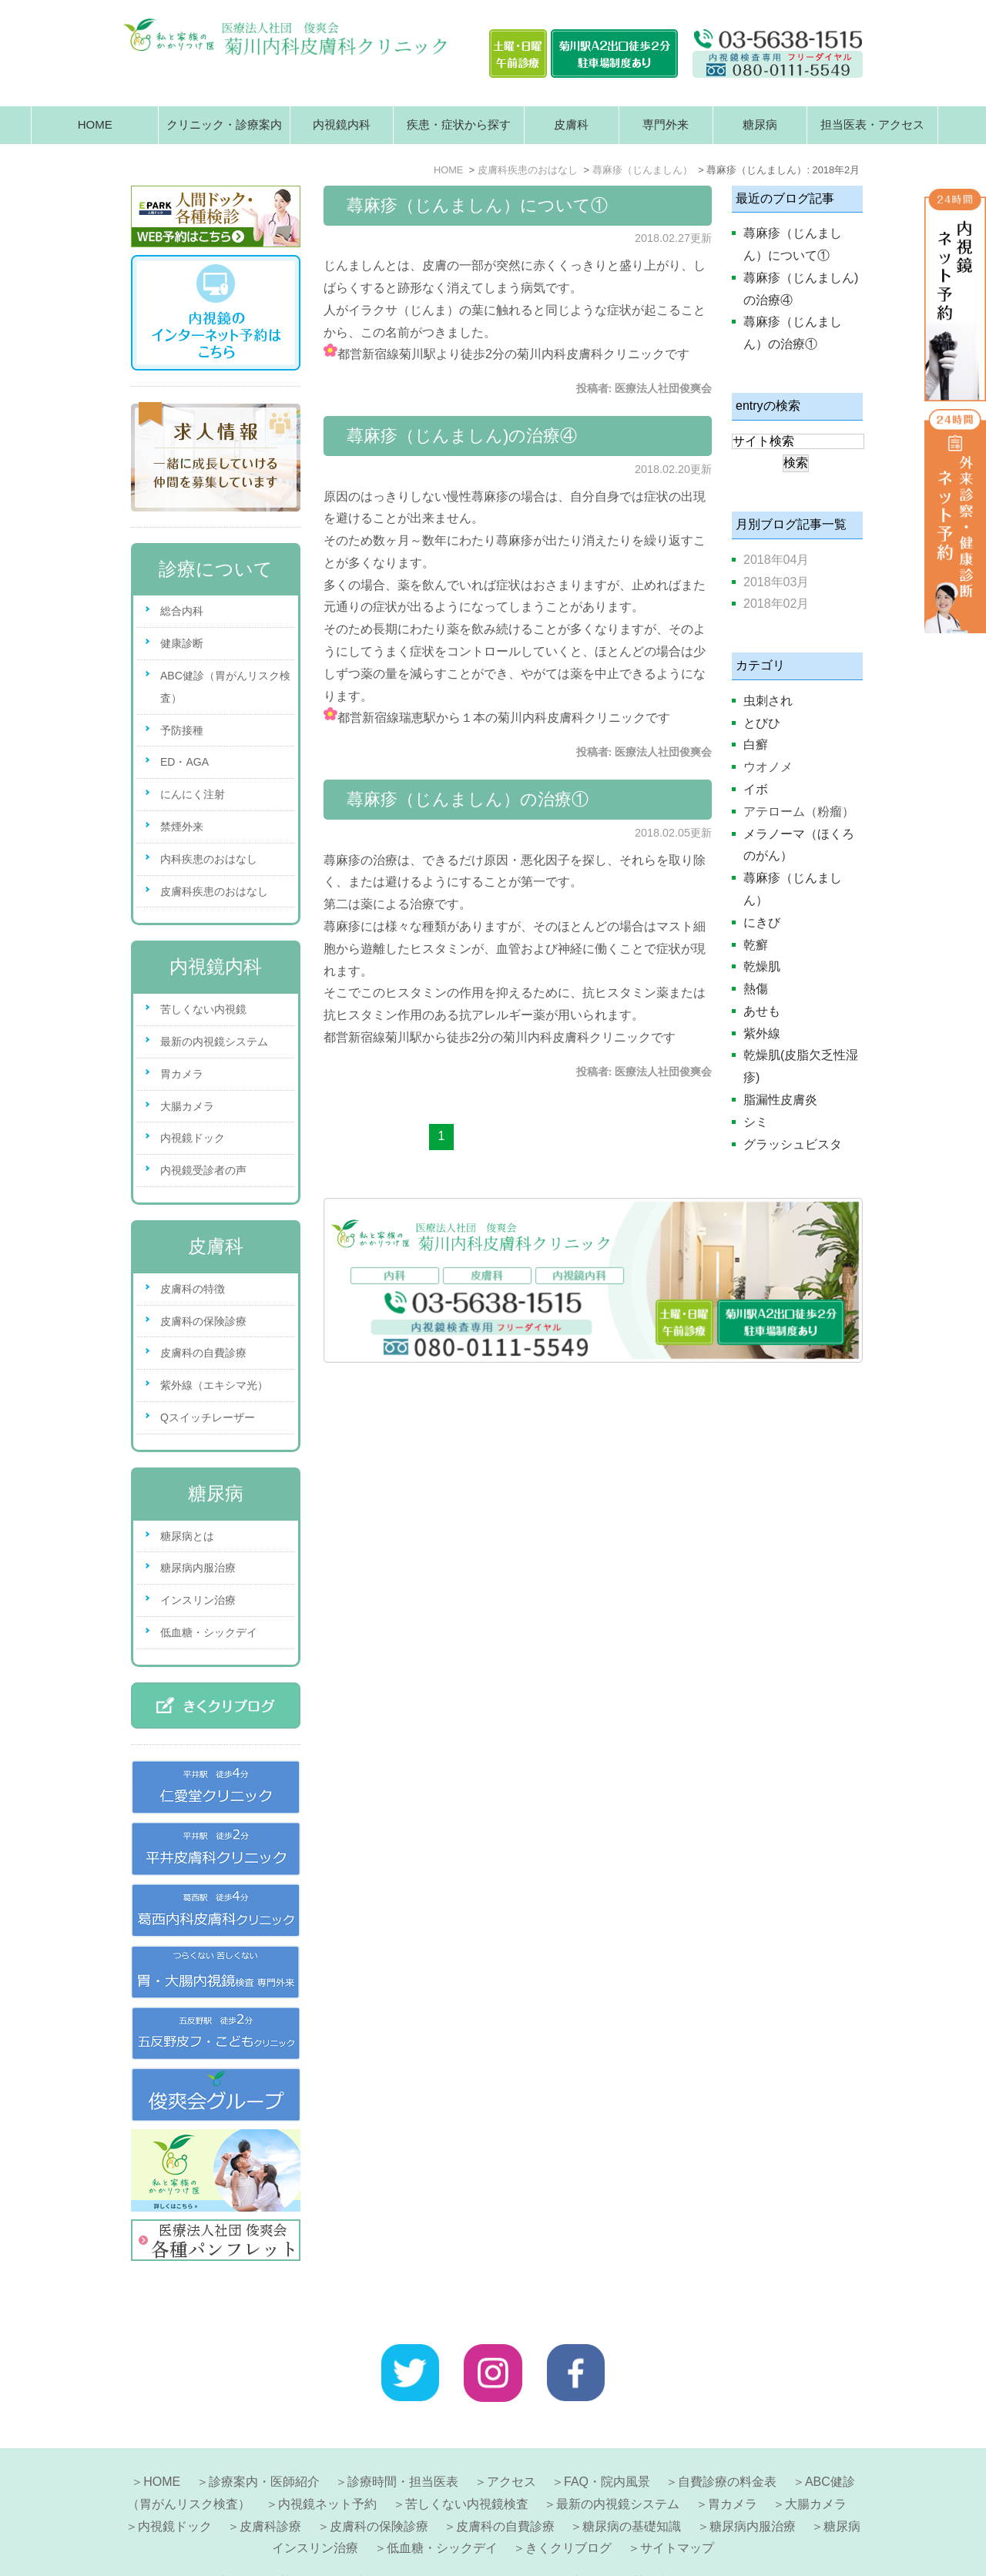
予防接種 (181, 730)
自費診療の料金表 (727, 2444)
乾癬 (755, 944)
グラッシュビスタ (792, 1144)
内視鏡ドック (192, 1138)
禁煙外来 (181, 826)
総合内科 (181, 611)
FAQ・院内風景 (607, 2444)
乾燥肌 (761, 966)
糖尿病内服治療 (198, 1567)
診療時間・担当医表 (402, 2444)
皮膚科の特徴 (192, 1289)
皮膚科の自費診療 (203, 1353)
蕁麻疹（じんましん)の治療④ (462, 435)
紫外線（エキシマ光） (214, 1385)
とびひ (761, 723)
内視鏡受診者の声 (203, 1170)
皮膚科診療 (270, 2489)
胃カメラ (181, 1074)
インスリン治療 (198, 1600)
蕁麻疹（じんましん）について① (477, 205)
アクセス (511, 2444)
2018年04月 (776, 559)
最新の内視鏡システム (214, 1041)
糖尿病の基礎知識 (631, 2489)
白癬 (755, 744)
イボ (755, 789)
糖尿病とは (187, 1536)
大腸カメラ (187, 1106)
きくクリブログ (568, 2510)
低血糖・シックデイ (208, 1632)
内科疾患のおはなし (208, 859)
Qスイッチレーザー (207, 1417)
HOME (95, 124)
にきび (761, 922)
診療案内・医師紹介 (264, 2444)
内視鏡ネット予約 (327, 2467)
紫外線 (761, 1033)
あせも (761, 1011)
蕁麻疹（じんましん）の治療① (468, 799)
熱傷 (755, 988)
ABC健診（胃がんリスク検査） (225, 686)
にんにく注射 (192, 794)
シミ (755, 1122)
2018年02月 (776, 603)
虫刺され (768, 700)
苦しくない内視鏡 (203, 1009)
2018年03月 (776, 582)
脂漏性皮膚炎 (780, 1099)
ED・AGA (184, 762)
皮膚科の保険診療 (203, 1321)
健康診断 (181, 643)
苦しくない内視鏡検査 (466, 2467)
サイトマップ (677, 2510)
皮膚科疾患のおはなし (214, 891)
